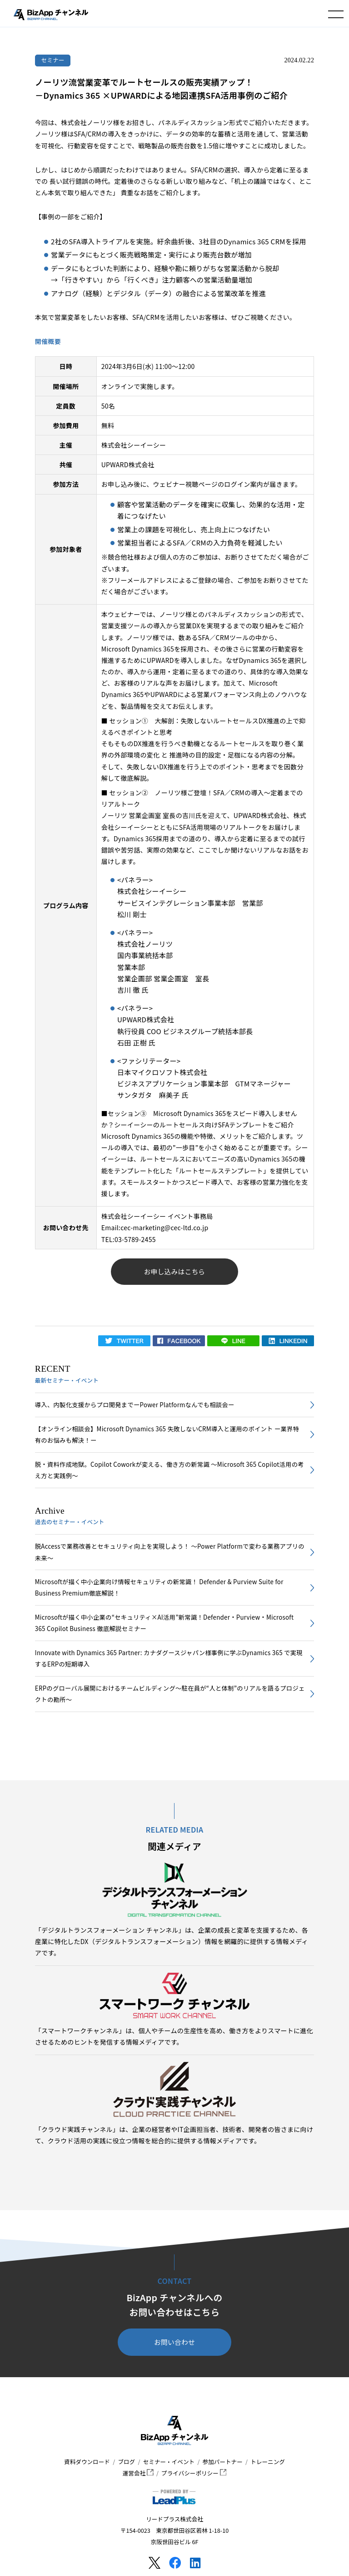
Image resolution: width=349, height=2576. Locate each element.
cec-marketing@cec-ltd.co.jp (164, 1227)
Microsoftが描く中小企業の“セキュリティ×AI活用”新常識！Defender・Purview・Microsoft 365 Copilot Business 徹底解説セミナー (164, 1623)
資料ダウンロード (87, 2461)
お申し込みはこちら (174, 1271)
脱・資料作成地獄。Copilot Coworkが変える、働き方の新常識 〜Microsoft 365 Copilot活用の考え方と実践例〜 (169, 1470)
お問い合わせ (174, 2342)
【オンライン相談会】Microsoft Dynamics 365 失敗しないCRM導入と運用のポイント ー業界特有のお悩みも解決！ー (167, 1434)
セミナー (53, 60)
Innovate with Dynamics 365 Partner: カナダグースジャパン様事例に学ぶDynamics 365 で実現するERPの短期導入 (169, 1658)
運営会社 (138, 2473)
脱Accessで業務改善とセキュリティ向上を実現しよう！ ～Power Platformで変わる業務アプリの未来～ (169, 1552)
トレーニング (267, 2461)
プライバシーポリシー (193, 2473)
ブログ (126, 2461)
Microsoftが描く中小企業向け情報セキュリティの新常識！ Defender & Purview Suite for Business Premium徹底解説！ (159, 1587)
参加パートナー (223, 2461)
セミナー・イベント (168, 2461)
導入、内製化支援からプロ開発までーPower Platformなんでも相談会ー (134, 1404)
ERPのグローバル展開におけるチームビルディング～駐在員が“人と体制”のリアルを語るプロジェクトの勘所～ (170, 1694)
